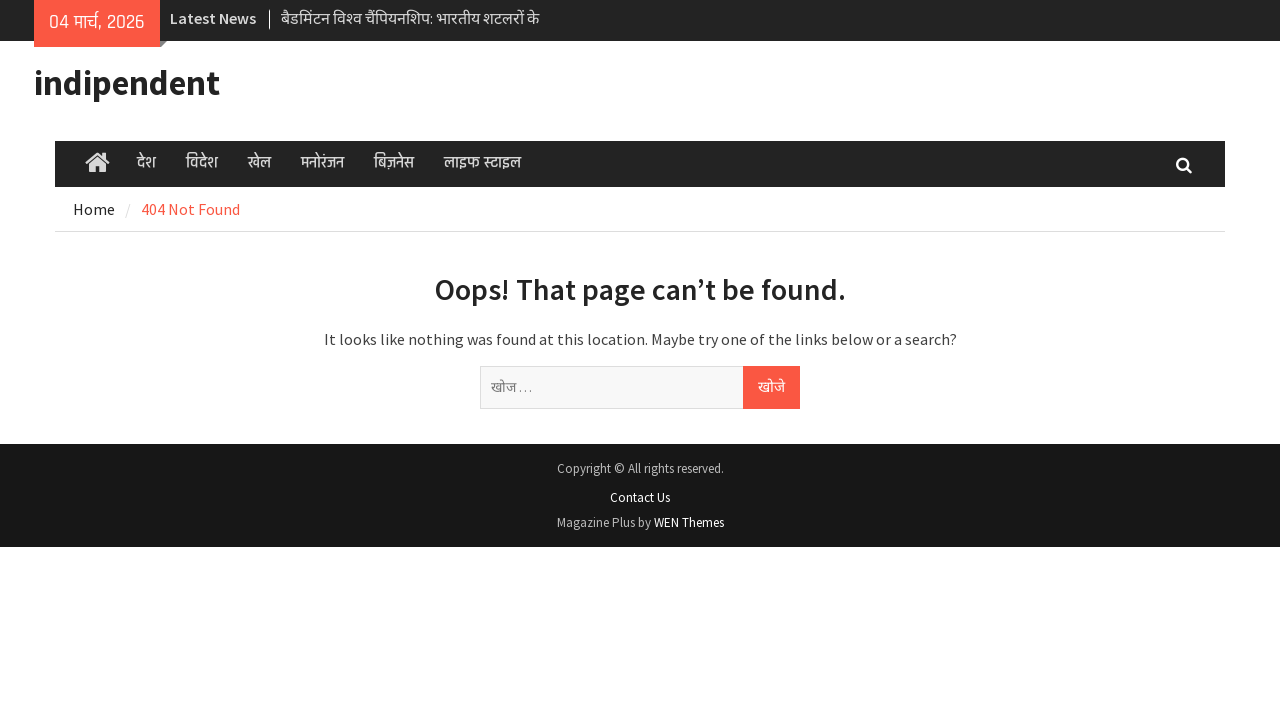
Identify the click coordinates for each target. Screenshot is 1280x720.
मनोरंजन (322, 163)
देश (146, 163)
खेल (259, 163)
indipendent (127, 83)
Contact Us (640, 497)
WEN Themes (689, 522)
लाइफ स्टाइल (482, 163)
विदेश (202, 163)
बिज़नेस (394, 163)
